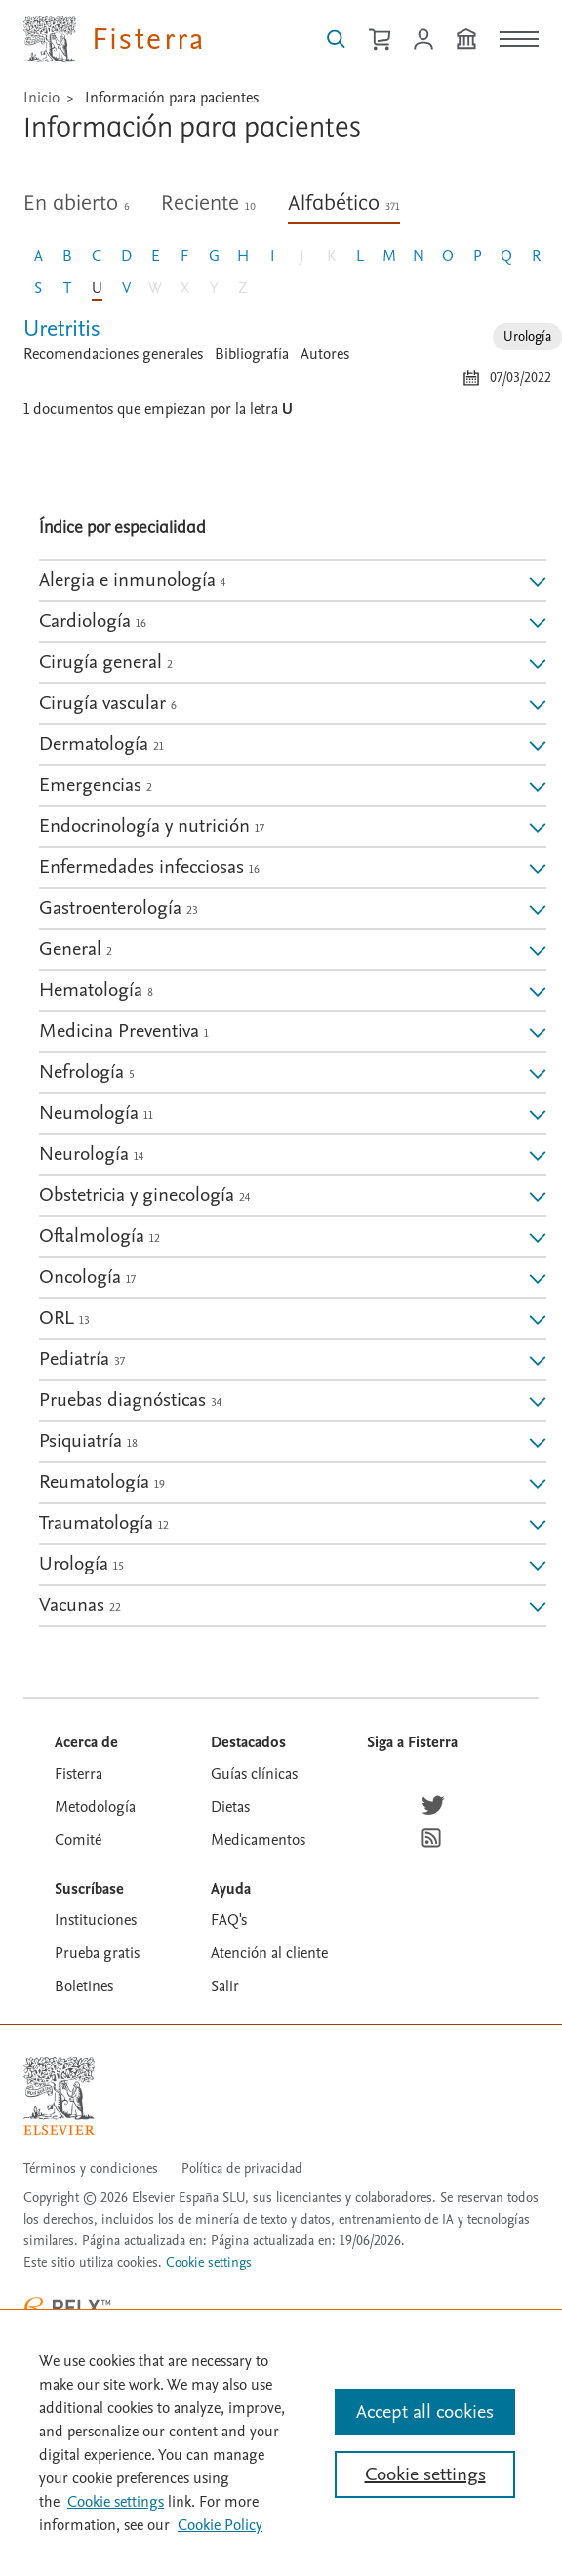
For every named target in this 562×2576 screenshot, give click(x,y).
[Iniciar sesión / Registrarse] (423, 39)
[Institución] (466, 39)
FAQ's (229, 1920)
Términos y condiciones (90, 2168)
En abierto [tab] (76, 204)
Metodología (95, 1807)
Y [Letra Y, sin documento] (214, 288)
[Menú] (519, 39)
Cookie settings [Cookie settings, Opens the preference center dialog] (425, 2474)
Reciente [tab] (208, 204)
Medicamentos (258, 1840)
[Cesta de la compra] (379, 39)
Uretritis (61, 328)
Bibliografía (252, 354)
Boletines (84, 1986)
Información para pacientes (172, 97)
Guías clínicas (254, 1773)
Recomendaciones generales (113, 354)
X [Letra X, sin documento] (185, 288)
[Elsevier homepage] (59, 2096)
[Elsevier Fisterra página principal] (114, 39)
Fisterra (78, 1773)
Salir (225, 1986)
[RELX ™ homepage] (67, 2307)
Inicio (41, 97)
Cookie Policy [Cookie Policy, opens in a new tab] (220, 2525)
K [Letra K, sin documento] (331, 255)
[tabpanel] (292, 362)
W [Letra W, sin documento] (155, 288)
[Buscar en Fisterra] (336, 39)
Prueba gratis (97, 1953)
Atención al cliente (269, 1953)
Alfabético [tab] (344, 204)
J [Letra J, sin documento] (302, 255)
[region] (281, 2442)
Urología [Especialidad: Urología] (527, 336)
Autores (325, 354)
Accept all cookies (425, 2412)
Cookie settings (209, 2263)
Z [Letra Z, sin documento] (243, 288)
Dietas (230, 1807)
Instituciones (96, 1920)
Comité (78, 1840)
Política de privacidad (241, 2168)
